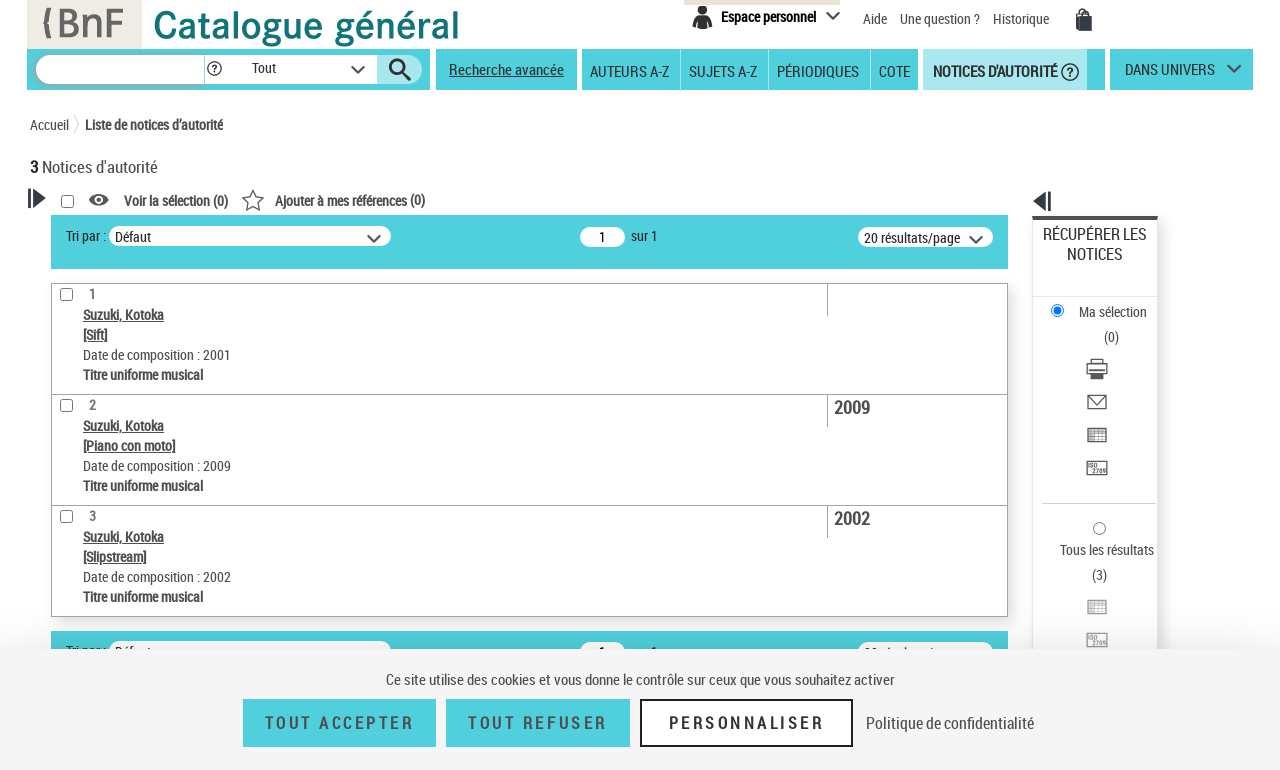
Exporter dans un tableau (1116, 348)
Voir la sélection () (433, 200)
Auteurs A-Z (629, 70)
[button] (214, 69)
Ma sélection (1081, 265)
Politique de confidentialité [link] (950, 723)
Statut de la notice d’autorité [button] (138, 519)
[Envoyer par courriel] (1122, 325)
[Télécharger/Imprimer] (1122, 301)
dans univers (1170, 74)
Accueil (49, 124)
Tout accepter (340, 723)
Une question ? (940, 18)
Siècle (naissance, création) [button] (135, 585)
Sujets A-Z (723, 70)
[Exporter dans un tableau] (1122, 349)
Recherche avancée (506, 69)
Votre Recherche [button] (112, 232)
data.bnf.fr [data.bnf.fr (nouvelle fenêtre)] (1030, 612)
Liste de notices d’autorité (154, 124)
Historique (1022, 18)
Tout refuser (537, 723)
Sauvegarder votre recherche (155, 352)
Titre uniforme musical (131, 488)
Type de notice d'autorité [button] (126, 427)
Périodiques (818, 70)
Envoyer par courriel (1101, 324)
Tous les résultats (1094, 427)
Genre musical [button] (94, 619)
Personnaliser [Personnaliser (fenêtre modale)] (747, 723)
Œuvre (76, 458)
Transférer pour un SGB (1110, 372)
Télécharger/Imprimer (1105, 300)
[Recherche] (120, 69)
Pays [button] (65, 552)
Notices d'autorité (993, 70)
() (590, 199)
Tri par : (343, 235)
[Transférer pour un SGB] (1122, 373)
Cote (894, 70)
